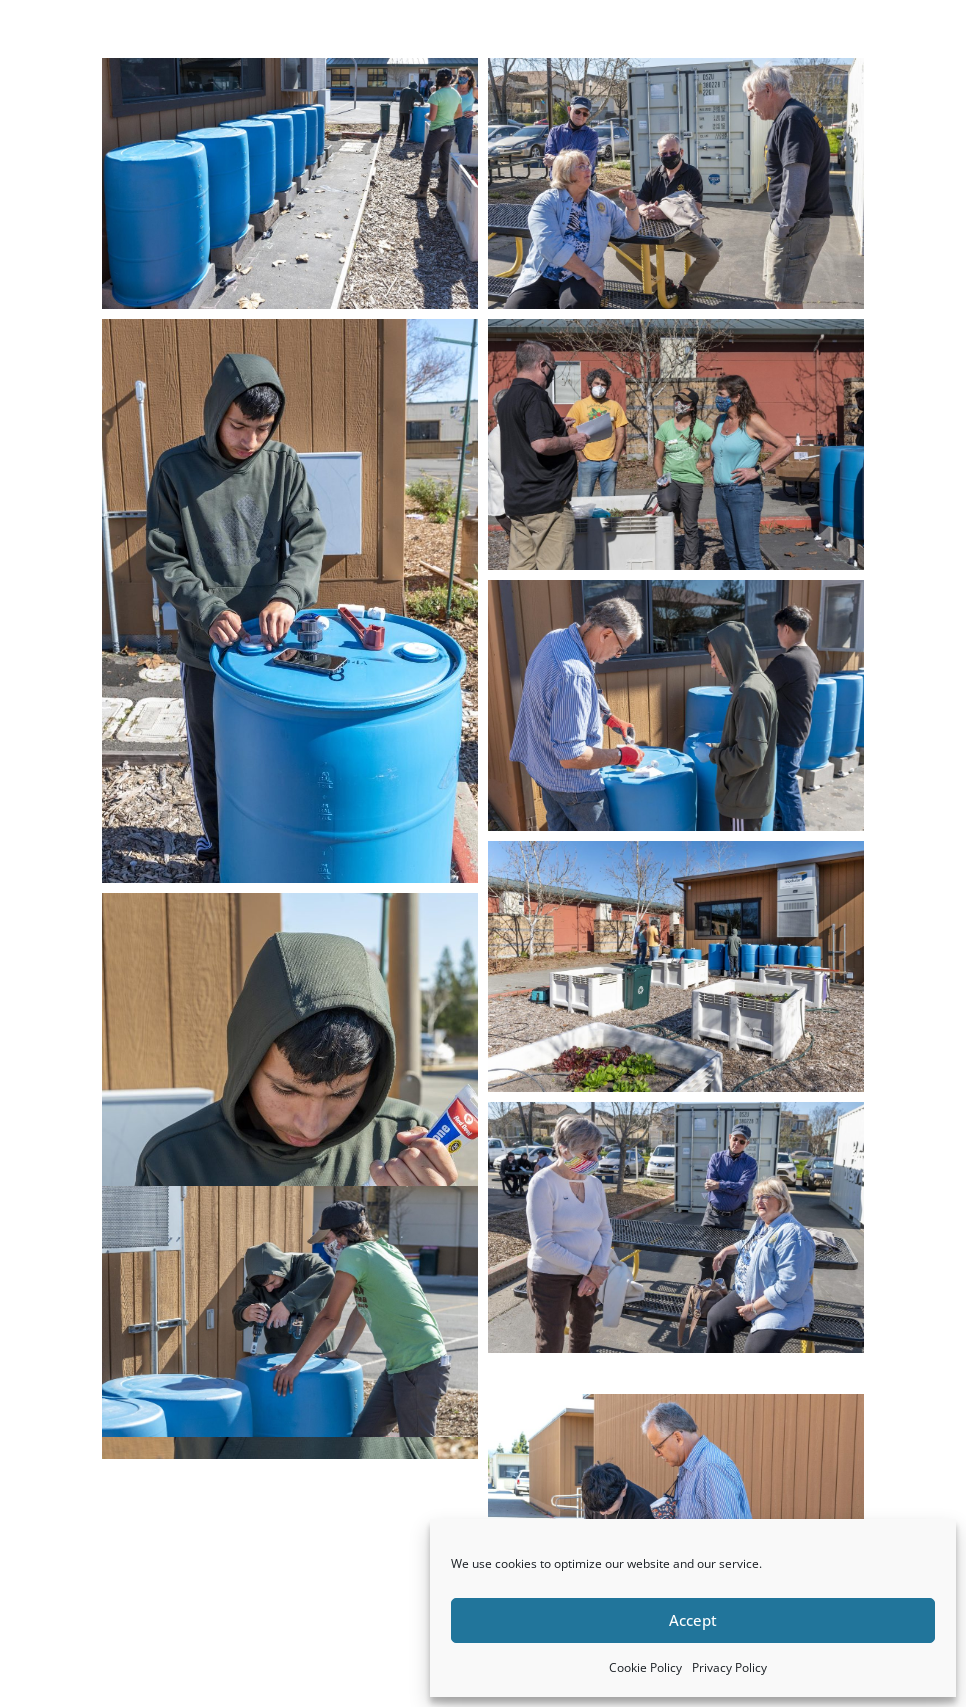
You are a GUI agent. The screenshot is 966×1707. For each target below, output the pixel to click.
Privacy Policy (729, 1667)
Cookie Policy (645, 1667)
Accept (693, 1620)
